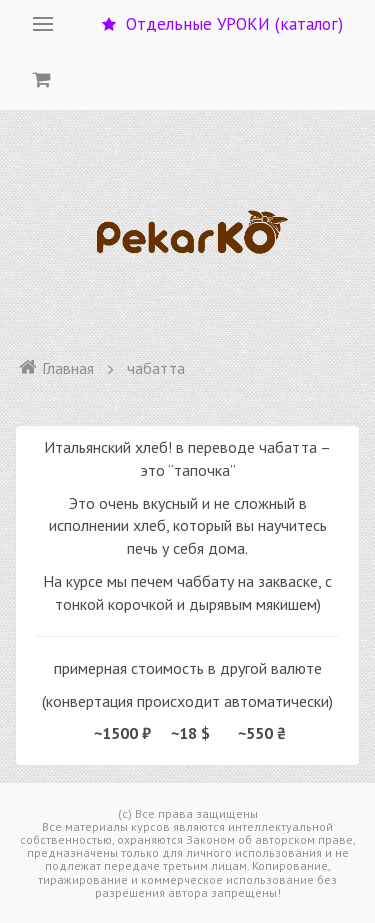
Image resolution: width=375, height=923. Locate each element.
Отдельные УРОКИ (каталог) (222, 24)
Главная (56, 368)
